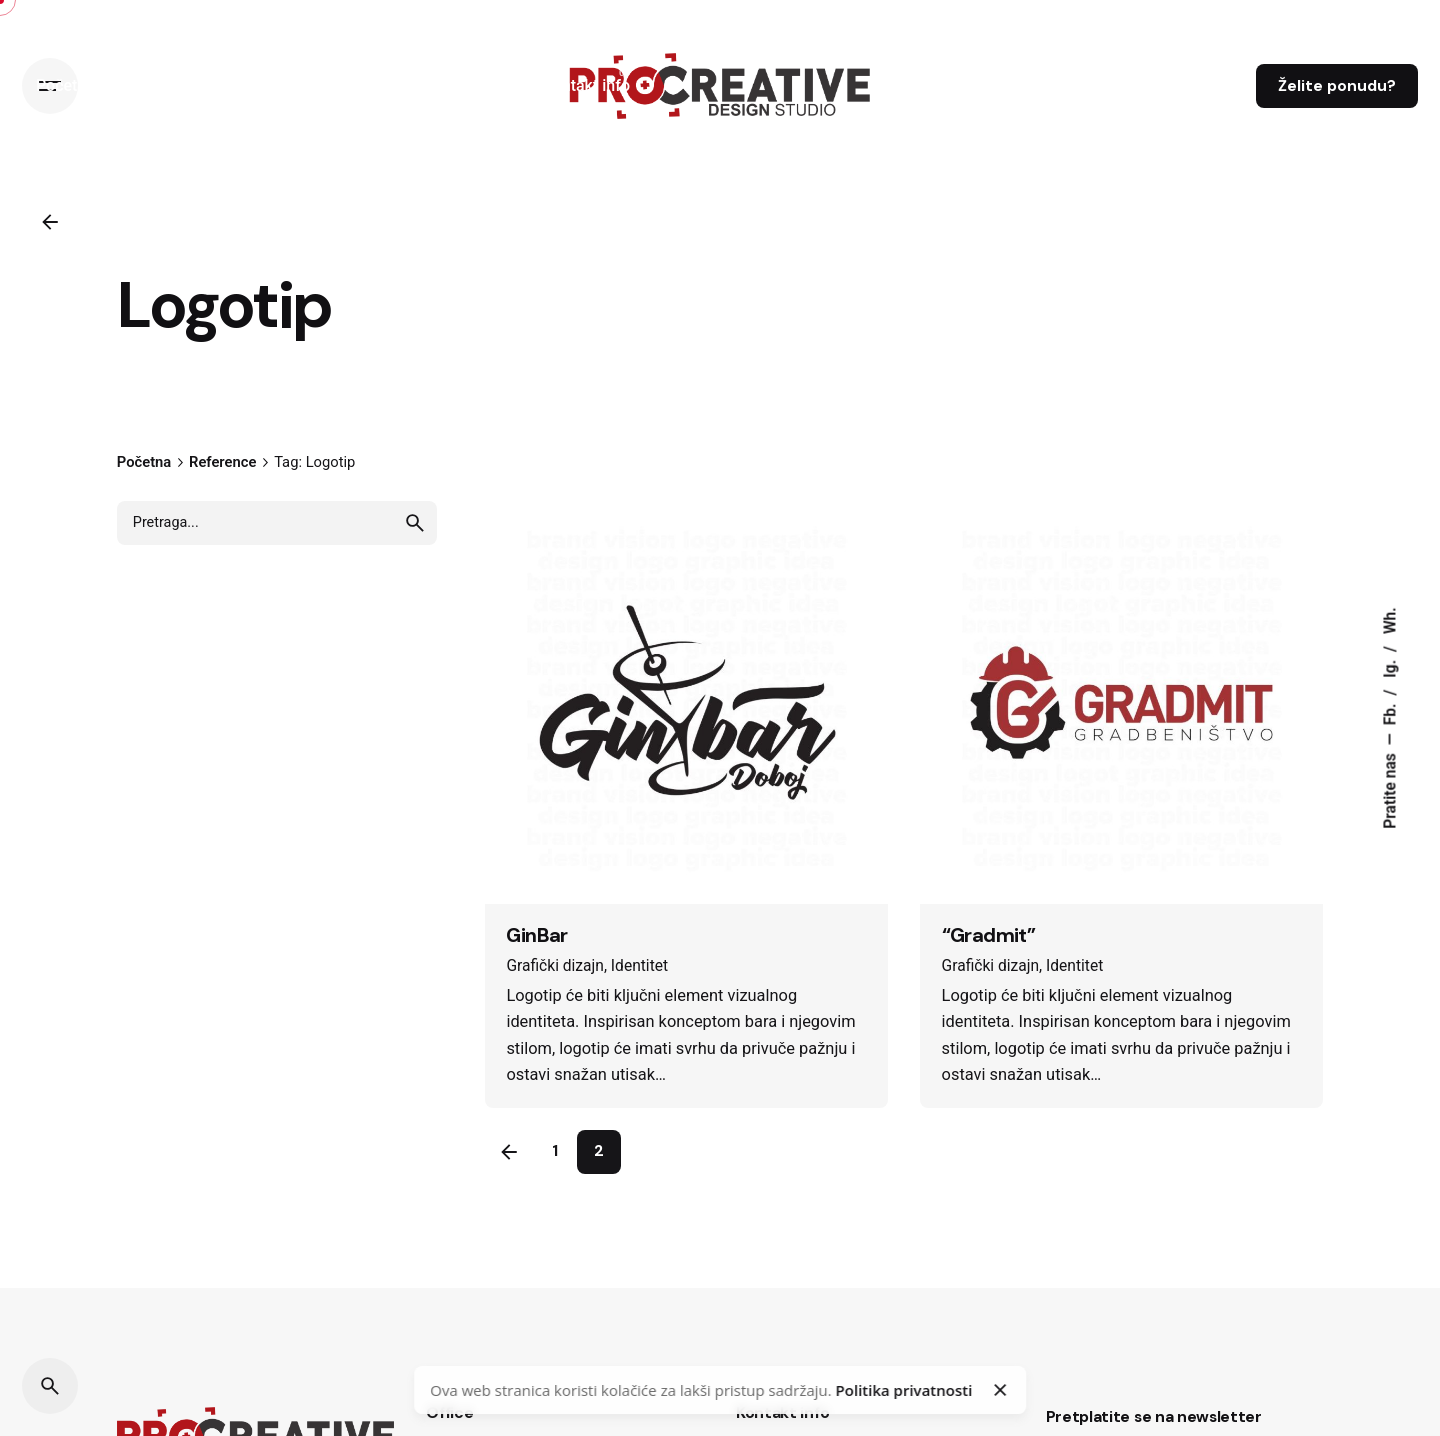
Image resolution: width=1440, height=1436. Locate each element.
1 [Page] (555, 1151)
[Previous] (509, 1152)
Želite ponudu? (1337, 86)
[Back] (50, 222)
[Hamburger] (50, 86)
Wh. (1390, 620)
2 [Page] (599, 1151)
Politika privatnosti (904, 1390)
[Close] (1000, 1390)
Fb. (1390, 713)
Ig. (1390, 667)
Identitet (639, 966)
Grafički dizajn (555, 966)
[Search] (50, 1386)
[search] (415, 523)
